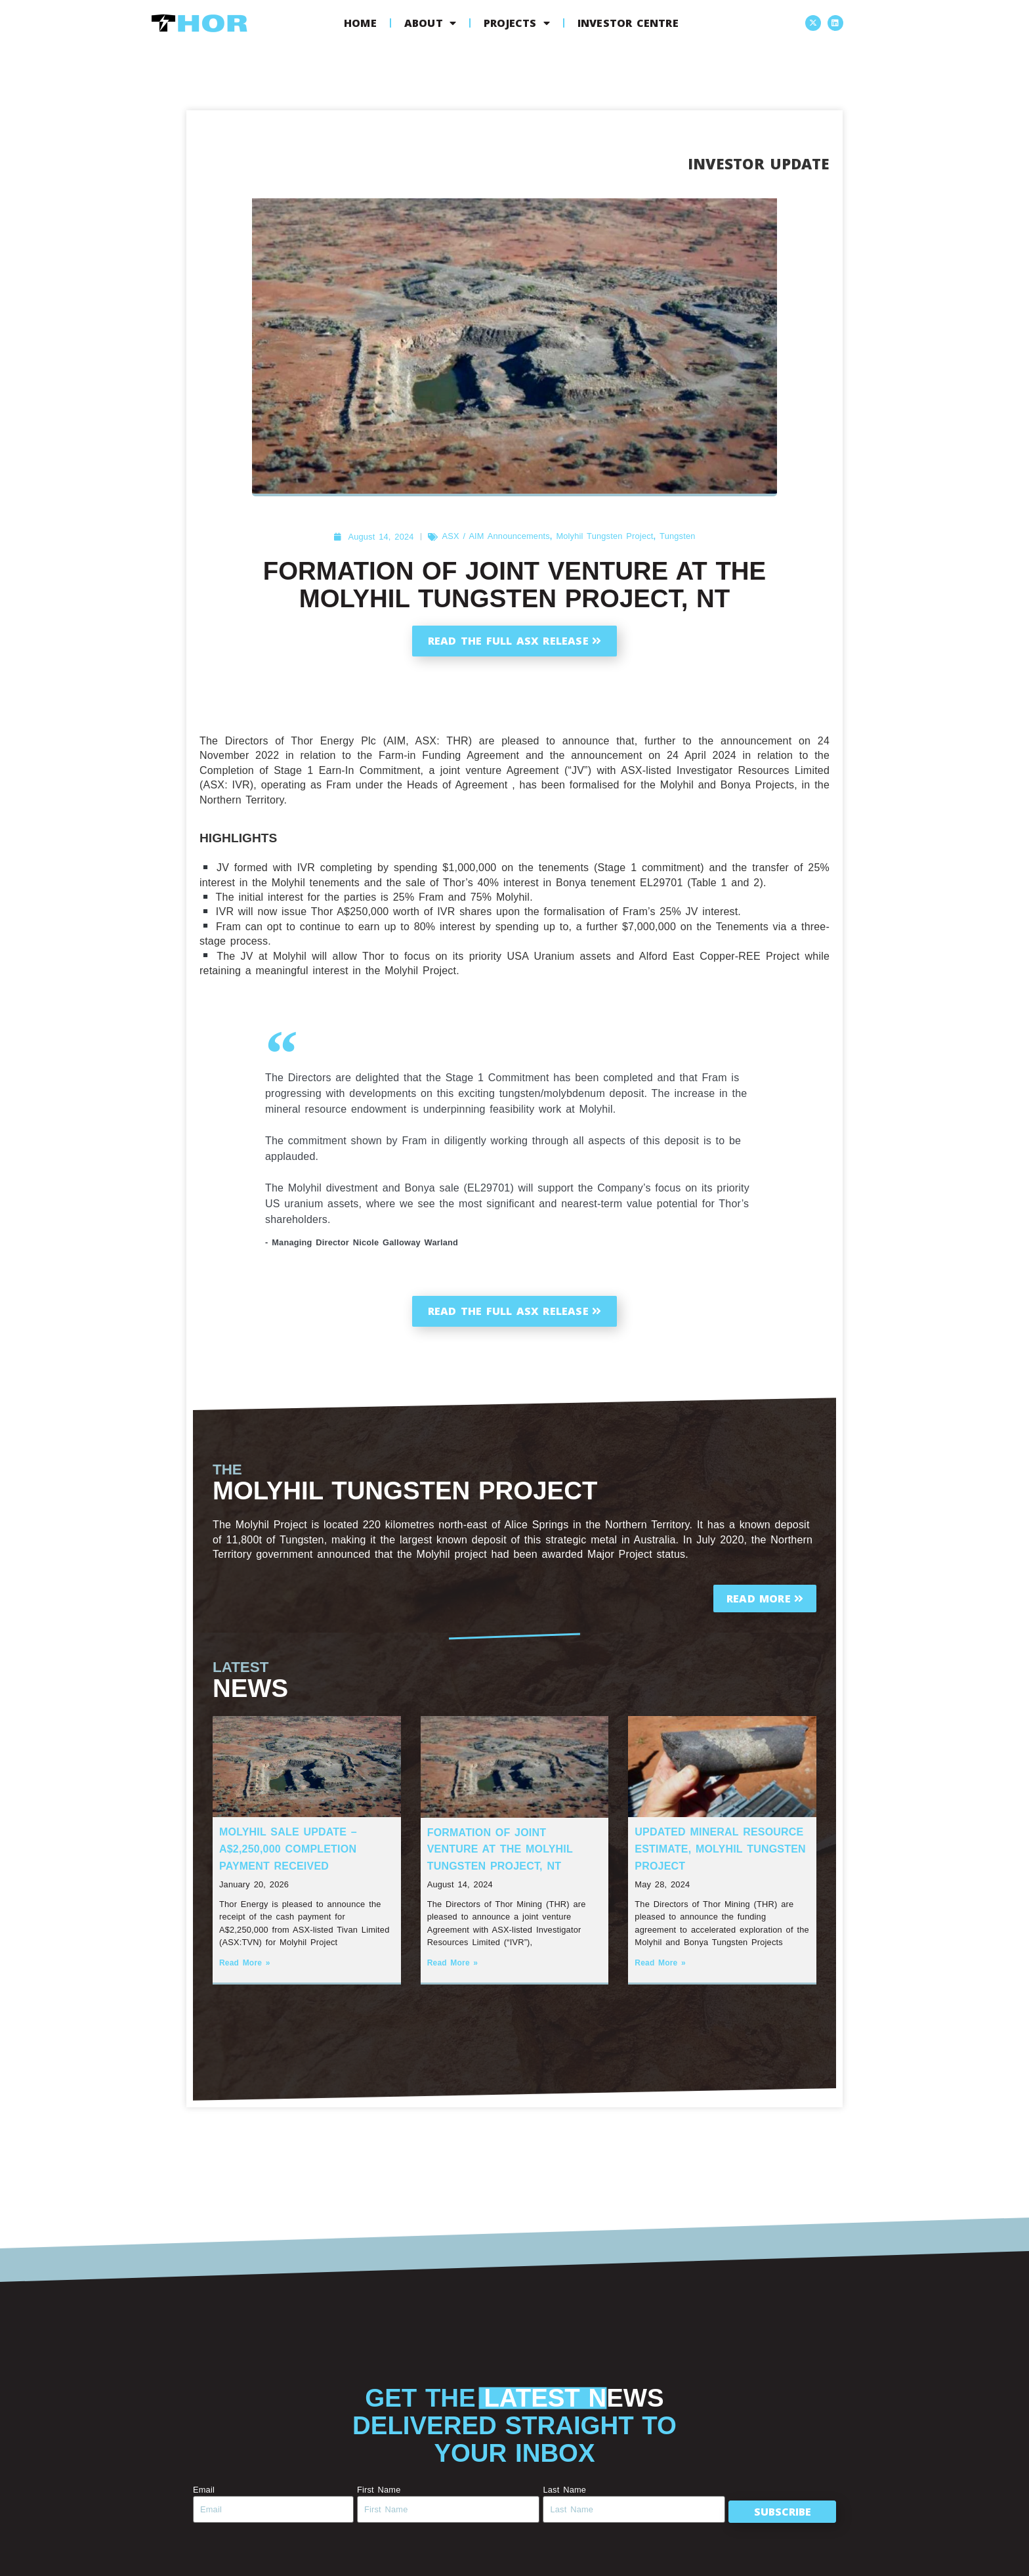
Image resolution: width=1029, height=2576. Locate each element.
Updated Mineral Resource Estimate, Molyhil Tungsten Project (720, 1848)
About (430, 23)
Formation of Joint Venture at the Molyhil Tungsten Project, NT (500, 1849)
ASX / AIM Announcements (496, 536)
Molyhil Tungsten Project (604, 536)
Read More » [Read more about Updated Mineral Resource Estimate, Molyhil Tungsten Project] (660, 1962)
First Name (379, 2490)
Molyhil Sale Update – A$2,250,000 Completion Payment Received (288, 1848)
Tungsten (677, 536)
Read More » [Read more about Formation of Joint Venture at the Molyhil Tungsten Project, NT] (452, 1962)
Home (360, 23)
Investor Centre (628, 23)
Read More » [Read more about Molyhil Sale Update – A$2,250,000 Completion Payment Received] (244, 1962)
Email (204, 2490)
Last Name (564, 2490)
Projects (517, 23)
